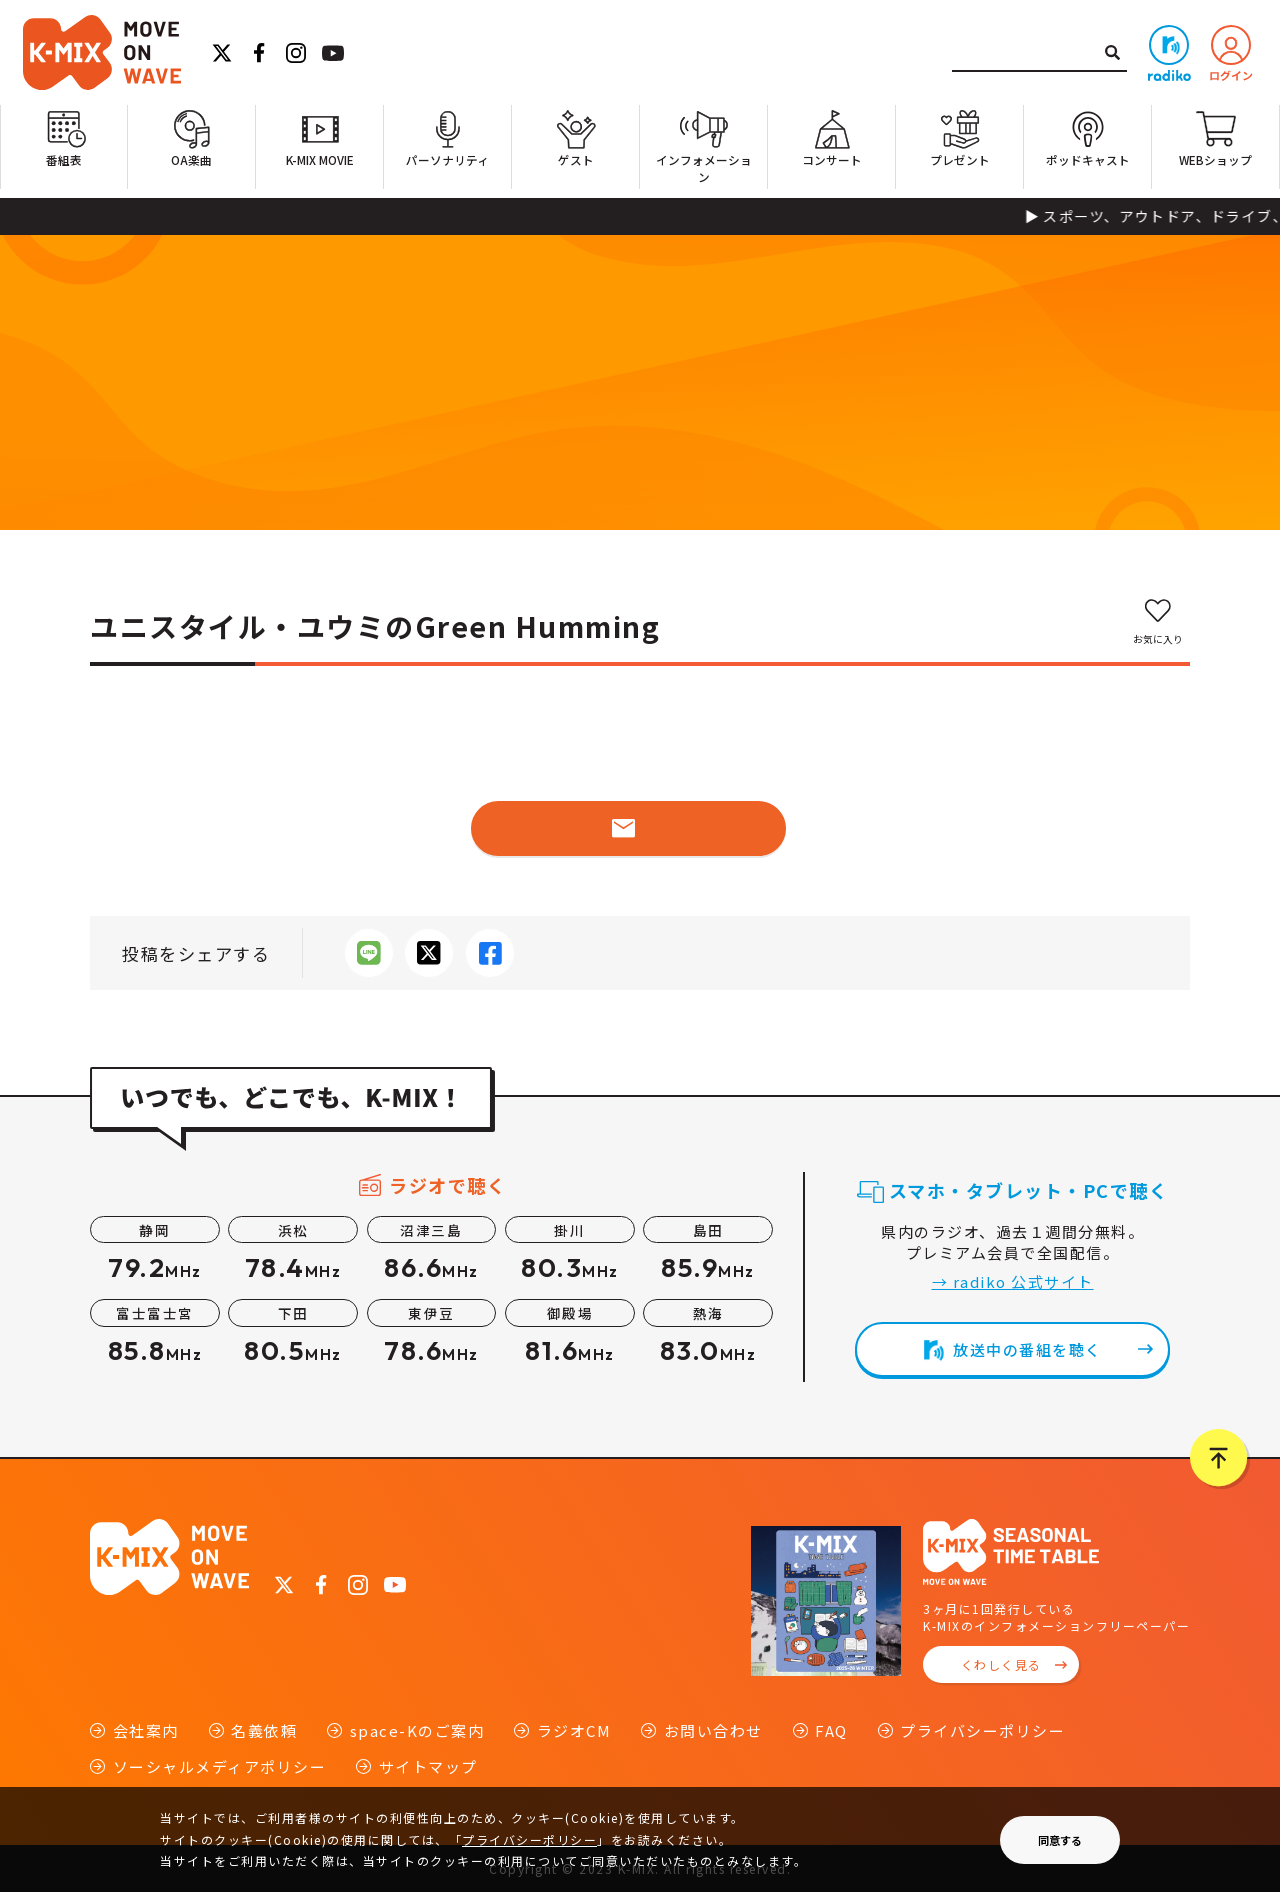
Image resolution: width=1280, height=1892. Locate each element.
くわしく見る (1001, 1664)
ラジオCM (574, 1730)
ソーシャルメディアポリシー (220, 1766)
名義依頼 (264, 1730)
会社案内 (146, 1730)
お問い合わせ (713, 1730)
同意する (1060, 1840)
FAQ (831, 1730)
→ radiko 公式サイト (1013, 1281)
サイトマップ (428, 1766)
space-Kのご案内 (417, 1730)
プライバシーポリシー (982, 1730)
